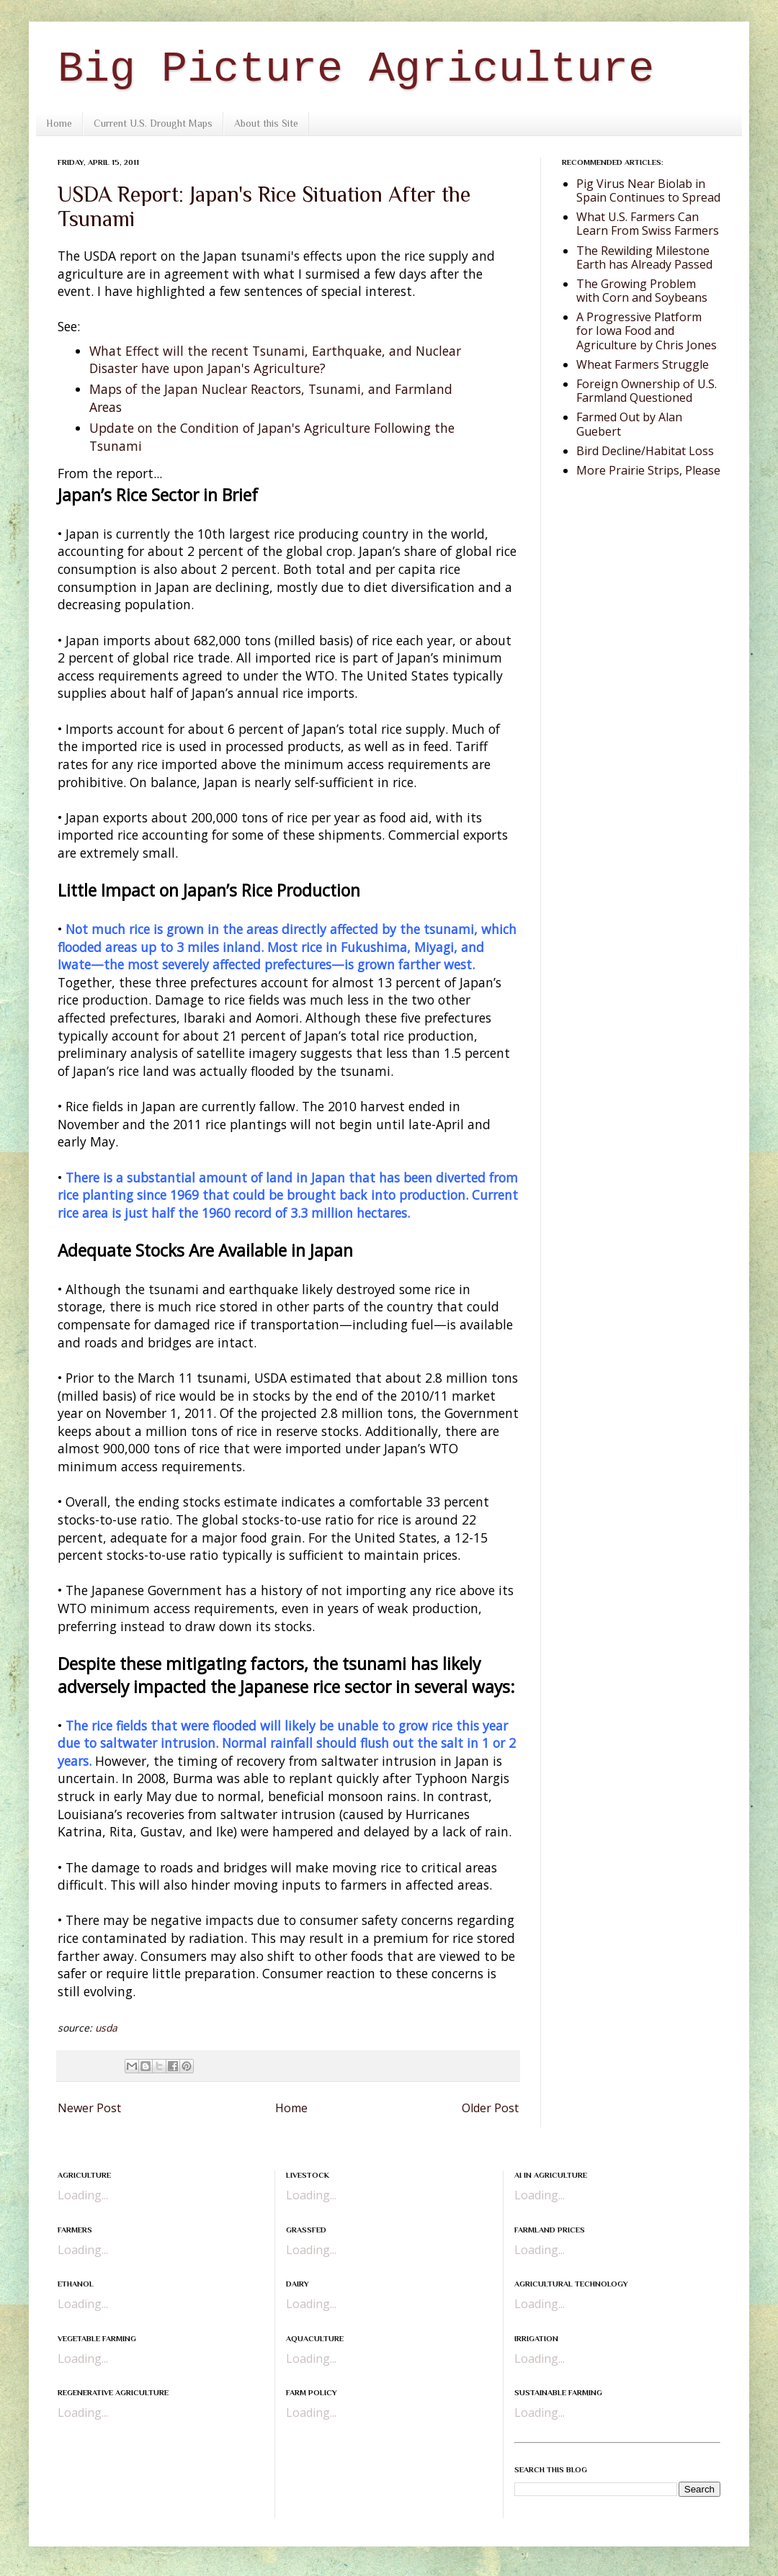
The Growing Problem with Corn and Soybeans (641, 290)
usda (106, 2027)
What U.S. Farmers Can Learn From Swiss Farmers (647, 223)
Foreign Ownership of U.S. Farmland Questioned (646, 390)
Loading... (83, 2195)
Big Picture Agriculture (356, 69)
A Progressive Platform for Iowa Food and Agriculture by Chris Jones (646, 330)
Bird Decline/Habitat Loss (645, 451)
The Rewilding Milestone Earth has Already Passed (644, 257)
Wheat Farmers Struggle (642, 364)
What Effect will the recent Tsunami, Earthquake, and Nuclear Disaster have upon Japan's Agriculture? (275, 359)
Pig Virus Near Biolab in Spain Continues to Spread (648, 190)
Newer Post (89, 2108)
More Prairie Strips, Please (648, 470)
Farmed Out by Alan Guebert (629, 424)
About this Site (266, 123)
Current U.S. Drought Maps (153, 123)
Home (59, 123)
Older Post (490, 2108)
